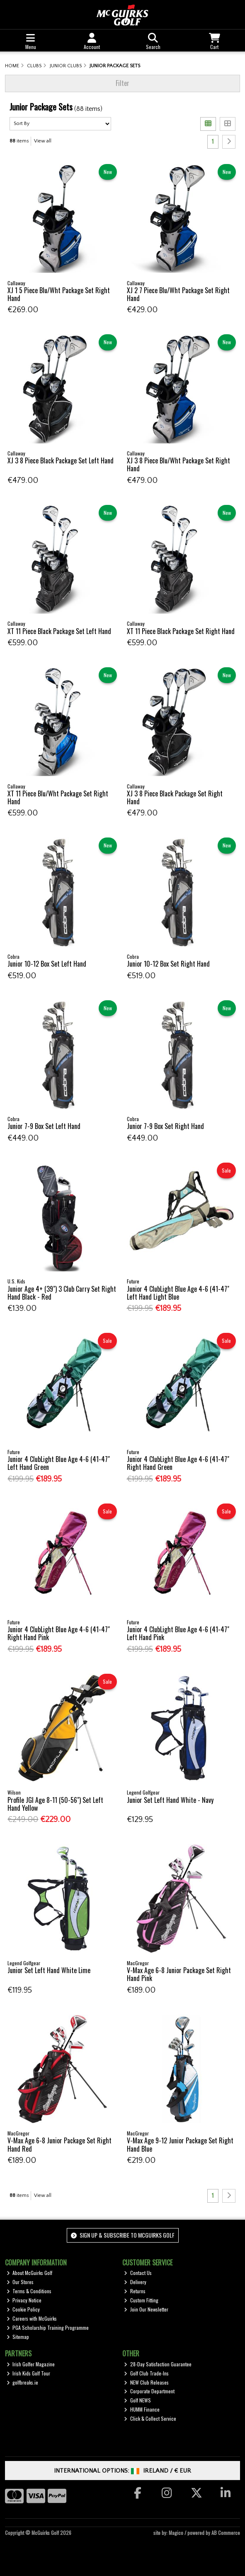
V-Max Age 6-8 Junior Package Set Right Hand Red (59, 2144)
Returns (135, 2290)
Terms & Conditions (29, 2290)
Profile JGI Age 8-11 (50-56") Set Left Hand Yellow (55, 1804)
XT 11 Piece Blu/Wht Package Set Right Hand (57, 797)
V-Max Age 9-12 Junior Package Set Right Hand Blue (180, 2144)
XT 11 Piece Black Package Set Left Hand (59, 631)
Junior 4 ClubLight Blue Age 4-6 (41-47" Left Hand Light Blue (178, 1293)
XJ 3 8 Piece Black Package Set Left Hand (60, 460)
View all (42, 141)
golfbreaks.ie (23, 2382)
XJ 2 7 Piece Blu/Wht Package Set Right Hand (178, 294)
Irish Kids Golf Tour (29, 2373)
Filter (122, 83)
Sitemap (18, 2336)
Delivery (135, 2281)
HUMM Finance (142, 2409)
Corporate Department (149, 2391)
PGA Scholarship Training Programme (48, 2327)
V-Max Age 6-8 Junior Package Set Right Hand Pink (179, 1974)
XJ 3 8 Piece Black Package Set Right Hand (175, 797)
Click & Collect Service (150, 2418)
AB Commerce (225, 2532)
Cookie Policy (23, 2309)
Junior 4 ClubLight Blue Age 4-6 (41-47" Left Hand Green (58, 1463)
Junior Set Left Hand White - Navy (170, 1800)
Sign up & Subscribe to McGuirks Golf (123, 2235)
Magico (176, 2532)
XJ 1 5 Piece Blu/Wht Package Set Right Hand (58, 294)
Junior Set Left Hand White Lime (48, 1970)
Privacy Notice (24, 2300)
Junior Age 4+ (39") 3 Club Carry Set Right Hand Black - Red (61, 1293)
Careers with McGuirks (32, 2318)
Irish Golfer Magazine (31, 2364)
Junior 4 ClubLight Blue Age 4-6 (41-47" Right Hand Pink (58, 1633)
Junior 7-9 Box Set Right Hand (165, 1126)
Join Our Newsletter (146, 2309)
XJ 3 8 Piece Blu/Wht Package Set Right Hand (178, 464)
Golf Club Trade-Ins (146, 2373)
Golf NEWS (137, 2400)
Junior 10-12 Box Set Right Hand (168, 964)
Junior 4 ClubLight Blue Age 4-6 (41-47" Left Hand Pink (178, 1633)
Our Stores (20, 2281)
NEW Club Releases (146, 2382)
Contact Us (138, 2272)
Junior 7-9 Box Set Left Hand (43, 1126)
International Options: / (122, 2470)
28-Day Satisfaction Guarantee (158, 2364)
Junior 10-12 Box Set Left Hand (46, 964)
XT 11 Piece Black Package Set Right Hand (181, 631)
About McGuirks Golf (30, 2272)
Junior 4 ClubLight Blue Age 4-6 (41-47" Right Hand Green (178, 1463)
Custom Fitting (141, 2300)
